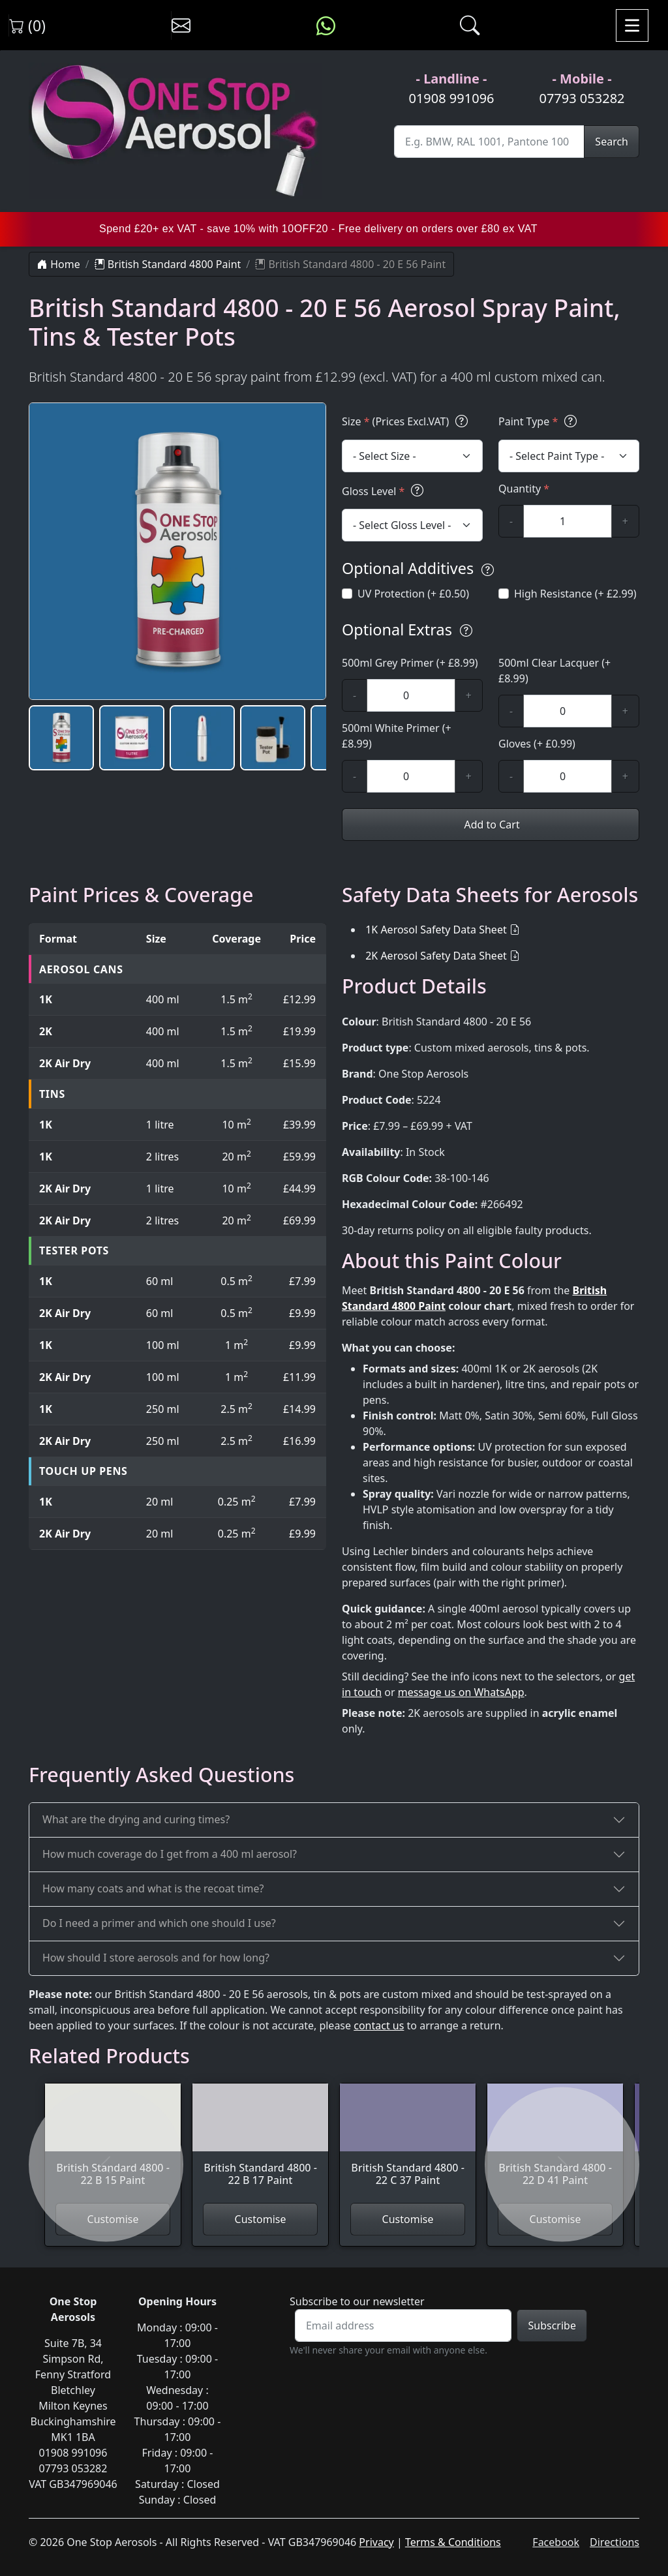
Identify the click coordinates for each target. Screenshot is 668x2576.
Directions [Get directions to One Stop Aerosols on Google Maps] (614, 2542)
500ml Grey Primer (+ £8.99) (410, 663)
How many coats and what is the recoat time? (153, 1888)
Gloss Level (384, 491)
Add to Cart (490, 824)
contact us (379, 2025)
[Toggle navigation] (632, 25)
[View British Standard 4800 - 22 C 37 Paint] (408, 2143)
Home (58, 264)
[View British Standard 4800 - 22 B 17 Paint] (260, 2143)
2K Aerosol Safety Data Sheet (436, 955)
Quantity (523, 488)
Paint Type (539, 421)
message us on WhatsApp (461, 1692)
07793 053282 (581, 98)
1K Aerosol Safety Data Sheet (436, 929)
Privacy (376, 2542)
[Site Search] (489, 141)
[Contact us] (181, 25)
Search (611, 141)
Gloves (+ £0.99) (536, 743)
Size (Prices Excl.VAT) (407, 421)
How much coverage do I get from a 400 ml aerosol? (169, 1854)
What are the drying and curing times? (136, 1819)
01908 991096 (451, 98)
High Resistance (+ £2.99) (575, 593)
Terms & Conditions (453, 2542)
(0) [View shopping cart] (27, 25)
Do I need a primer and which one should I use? (159, 1923)
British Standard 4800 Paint (168, 264)
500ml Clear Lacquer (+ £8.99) (554, 671)
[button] (61, 737)
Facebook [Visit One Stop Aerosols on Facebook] (555, 2542)
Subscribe (551, 2325)
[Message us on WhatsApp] (325, 25)
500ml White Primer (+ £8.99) (396, 736)
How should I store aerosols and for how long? (155, 1957)
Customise (260, 2219)
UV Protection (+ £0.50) (413, 593)
